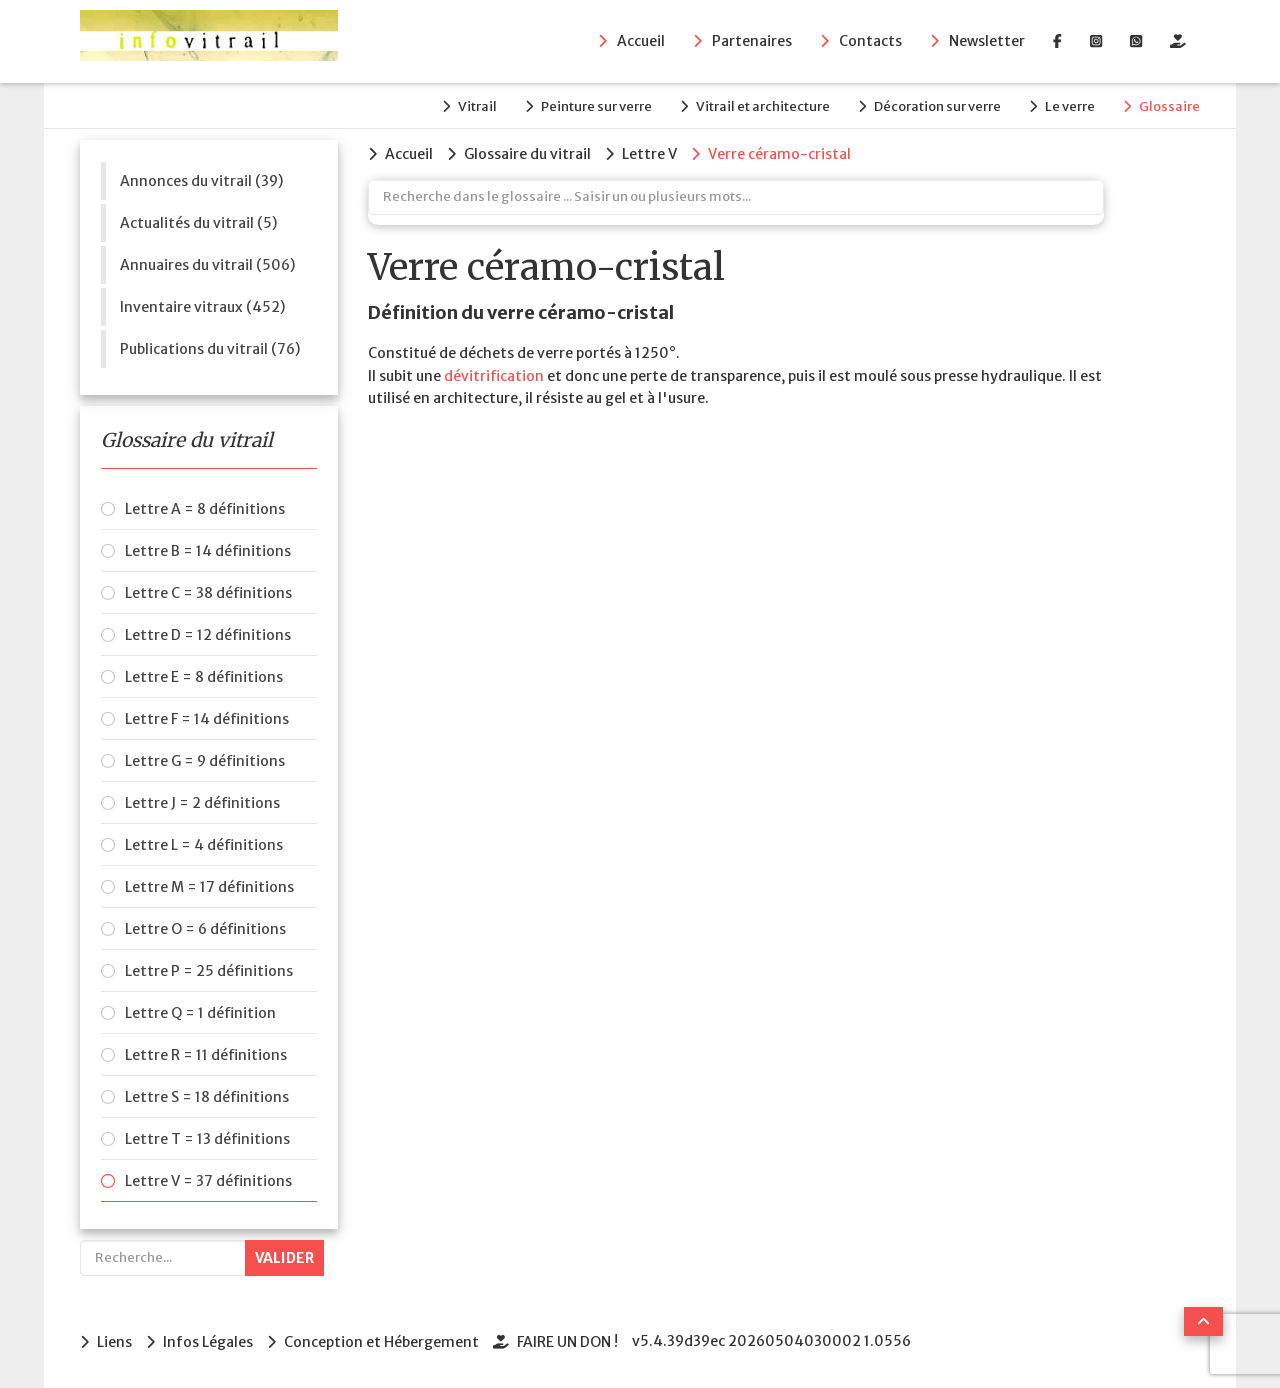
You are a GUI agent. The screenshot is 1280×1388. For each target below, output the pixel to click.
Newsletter (987, 41)
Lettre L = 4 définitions (204, 845)
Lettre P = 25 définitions (209, 971)
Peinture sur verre (596, 106)
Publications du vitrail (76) (210, 349)
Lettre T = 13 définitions (207, 1139)
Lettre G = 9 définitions (205, 761)
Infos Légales (208, 1342)
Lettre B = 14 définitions (208, 551)
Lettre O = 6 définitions (205, 929)
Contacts (870, 41)
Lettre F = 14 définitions (207, 719)
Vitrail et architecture (763, 106)
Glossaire (1169, 106)
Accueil (641, 41)
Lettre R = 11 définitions (206, 1055)
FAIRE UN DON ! (567, 1342)
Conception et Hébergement (381, 1342)
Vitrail (477, 106)
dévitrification (494, 376)
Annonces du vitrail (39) (201, 181)
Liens (114, 1342)
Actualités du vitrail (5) (198, 223)
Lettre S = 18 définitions (207, 1097)
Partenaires (752, 41)
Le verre (1070, 106)
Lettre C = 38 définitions (208, 593)
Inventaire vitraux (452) (202, 307)
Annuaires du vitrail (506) (207, 265)
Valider (284, 1258)
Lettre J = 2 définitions (202, 803)
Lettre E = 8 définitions (204, 677)
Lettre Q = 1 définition (200, 1013)
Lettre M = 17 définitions (209, 887)
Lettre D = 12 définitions (208, 635)
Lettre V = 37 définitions (208, 1181)
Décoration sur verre (937, 106)
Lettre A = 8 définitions (205, 509)
